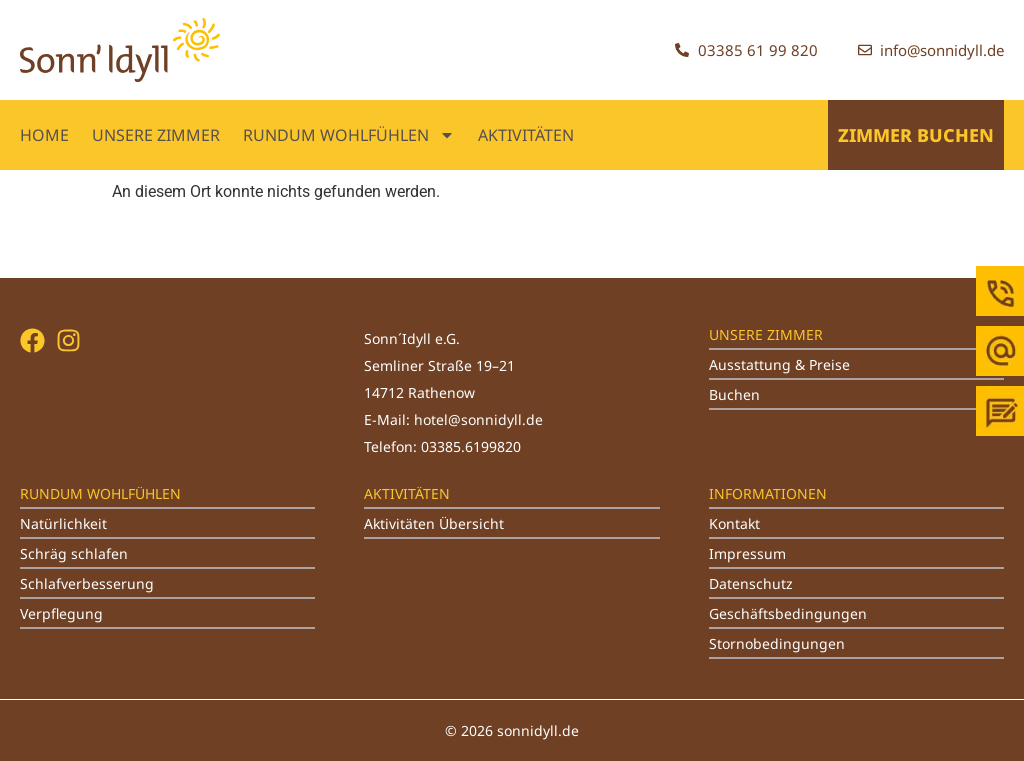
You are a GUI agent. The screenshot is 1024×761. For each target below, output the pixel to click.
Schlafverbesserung (87, 583)
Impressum (747, 553)
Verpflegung (61, 613)
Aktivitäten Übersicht (434, 523)
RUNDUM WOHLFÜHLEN (349, 135)
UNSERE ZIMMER (156, 135)
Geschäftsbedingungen (788, 613)
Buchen (734, 394)
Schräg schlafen (74, 553)
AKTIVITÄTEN (526, 135)
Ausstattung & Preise (779, 364)
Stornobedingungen (777, 643)
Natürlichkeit (63, 523)
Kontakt (734, 523)
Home (44, 135)
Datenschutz (751, 583)
